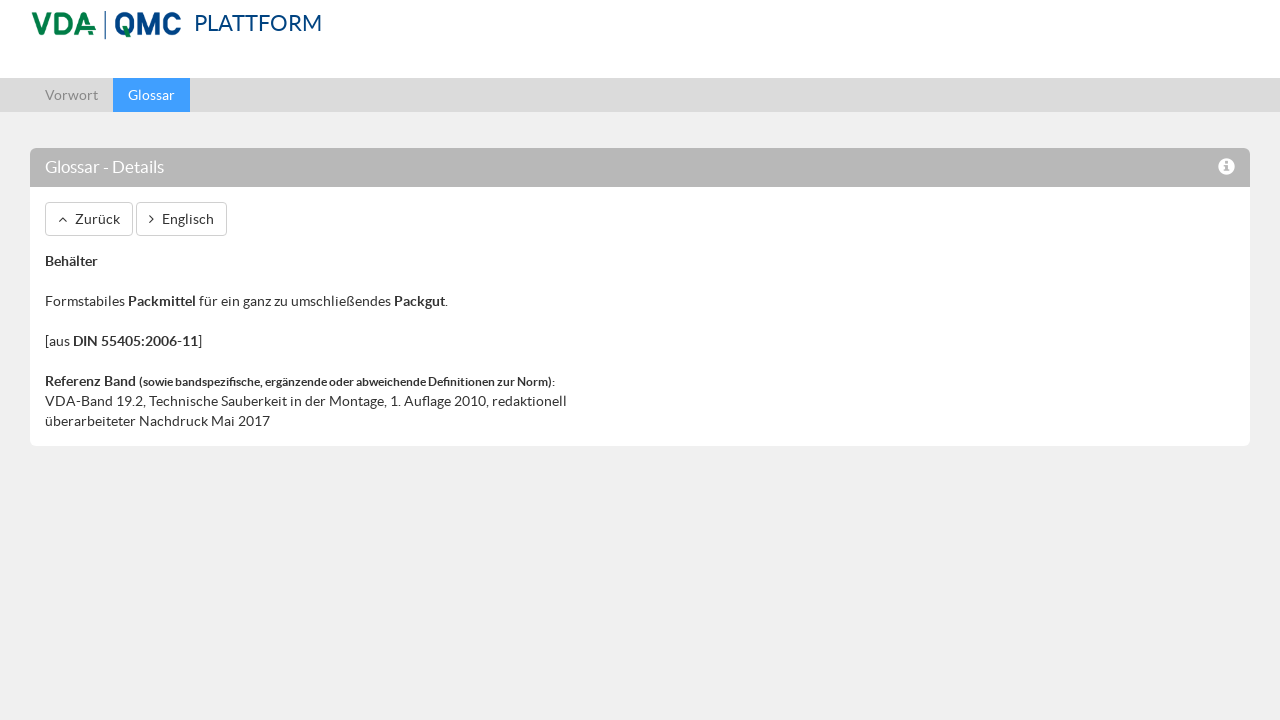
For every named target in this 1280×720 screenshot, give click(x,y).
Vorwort (71, 95)
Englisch (181, 219)
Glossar (151, 95)
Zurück (89, 219)
